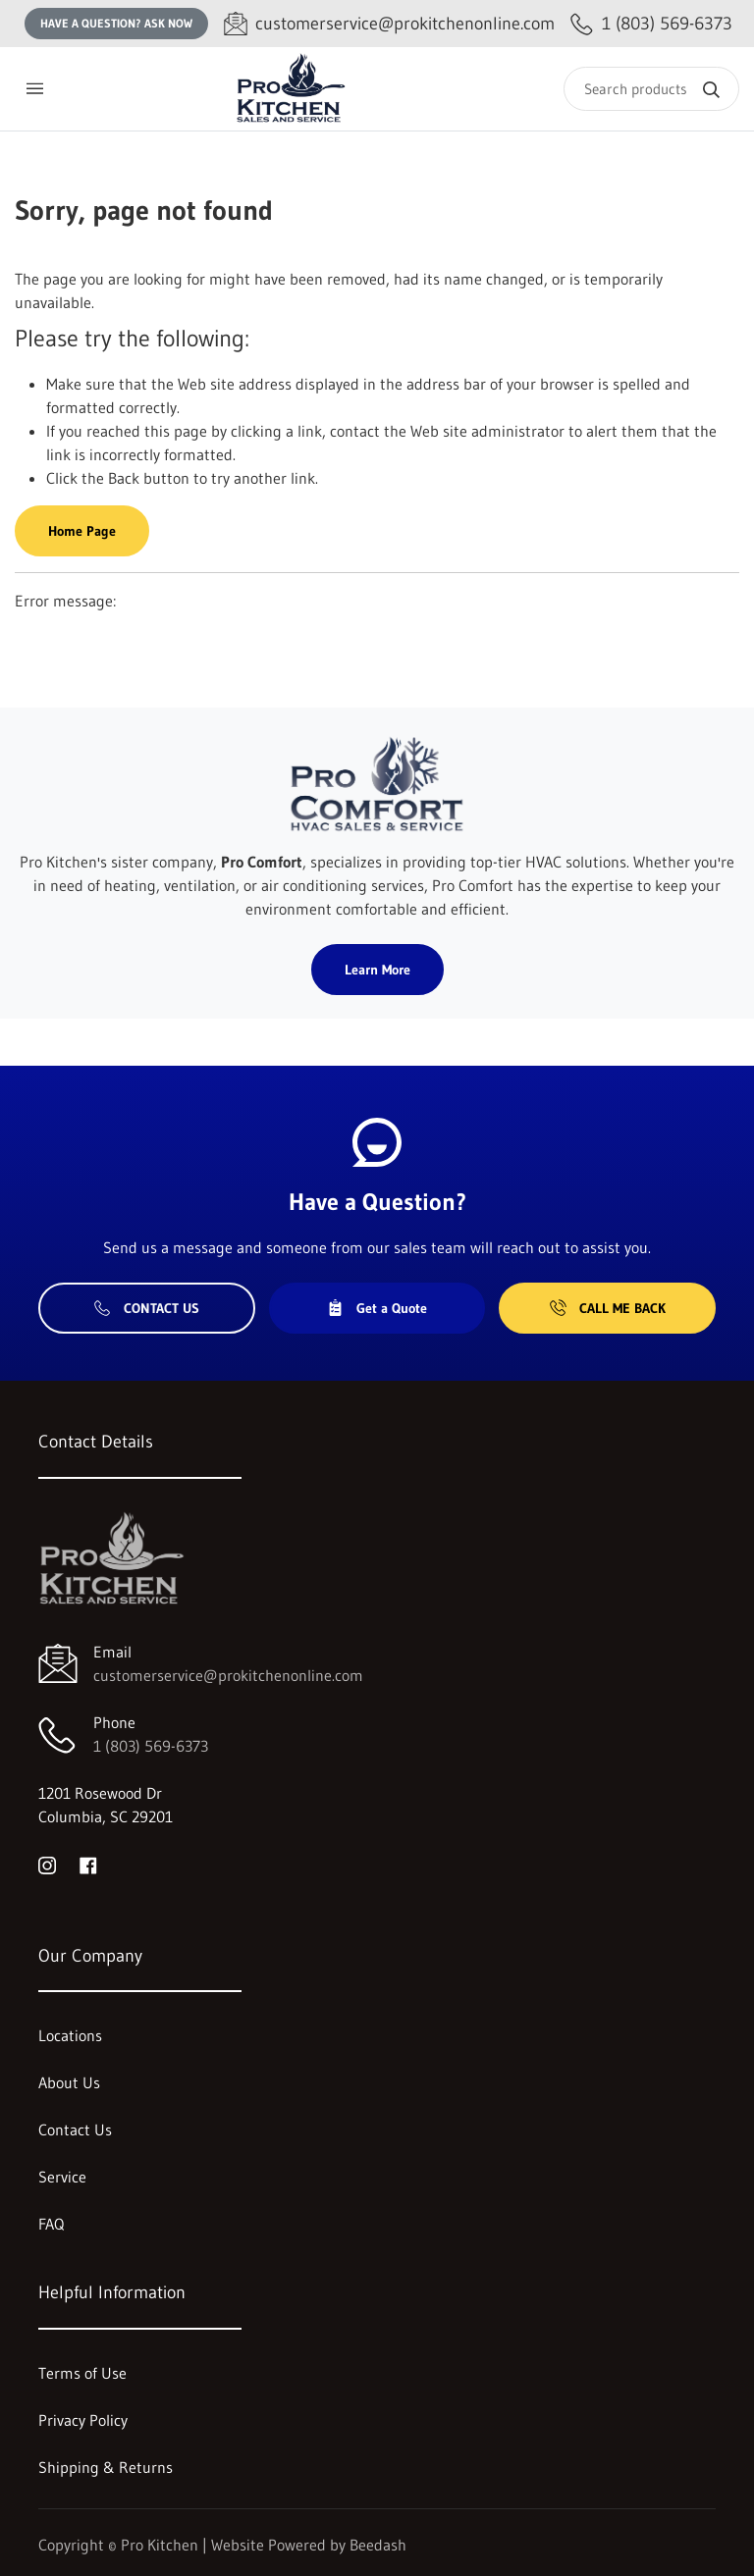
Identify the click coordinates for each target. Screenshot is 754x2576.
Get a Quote (377, 1308)
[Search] (651, 89)
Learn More (377, 969)
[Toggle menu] (34, 88)
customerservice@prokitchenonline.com (228, 1675)
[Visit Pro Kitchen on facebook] (88, 1863)
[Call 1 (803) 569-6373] (651, 24)
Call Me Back (608, 1308)
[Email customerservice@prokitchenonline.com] (389, 24)
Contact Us (146, 1308)
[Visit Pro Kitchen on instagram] (47, 1863)
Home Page (82, 531)
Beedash (378, 2544)
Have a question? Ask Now (116, 23)
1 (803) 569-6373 (150, 1746)
